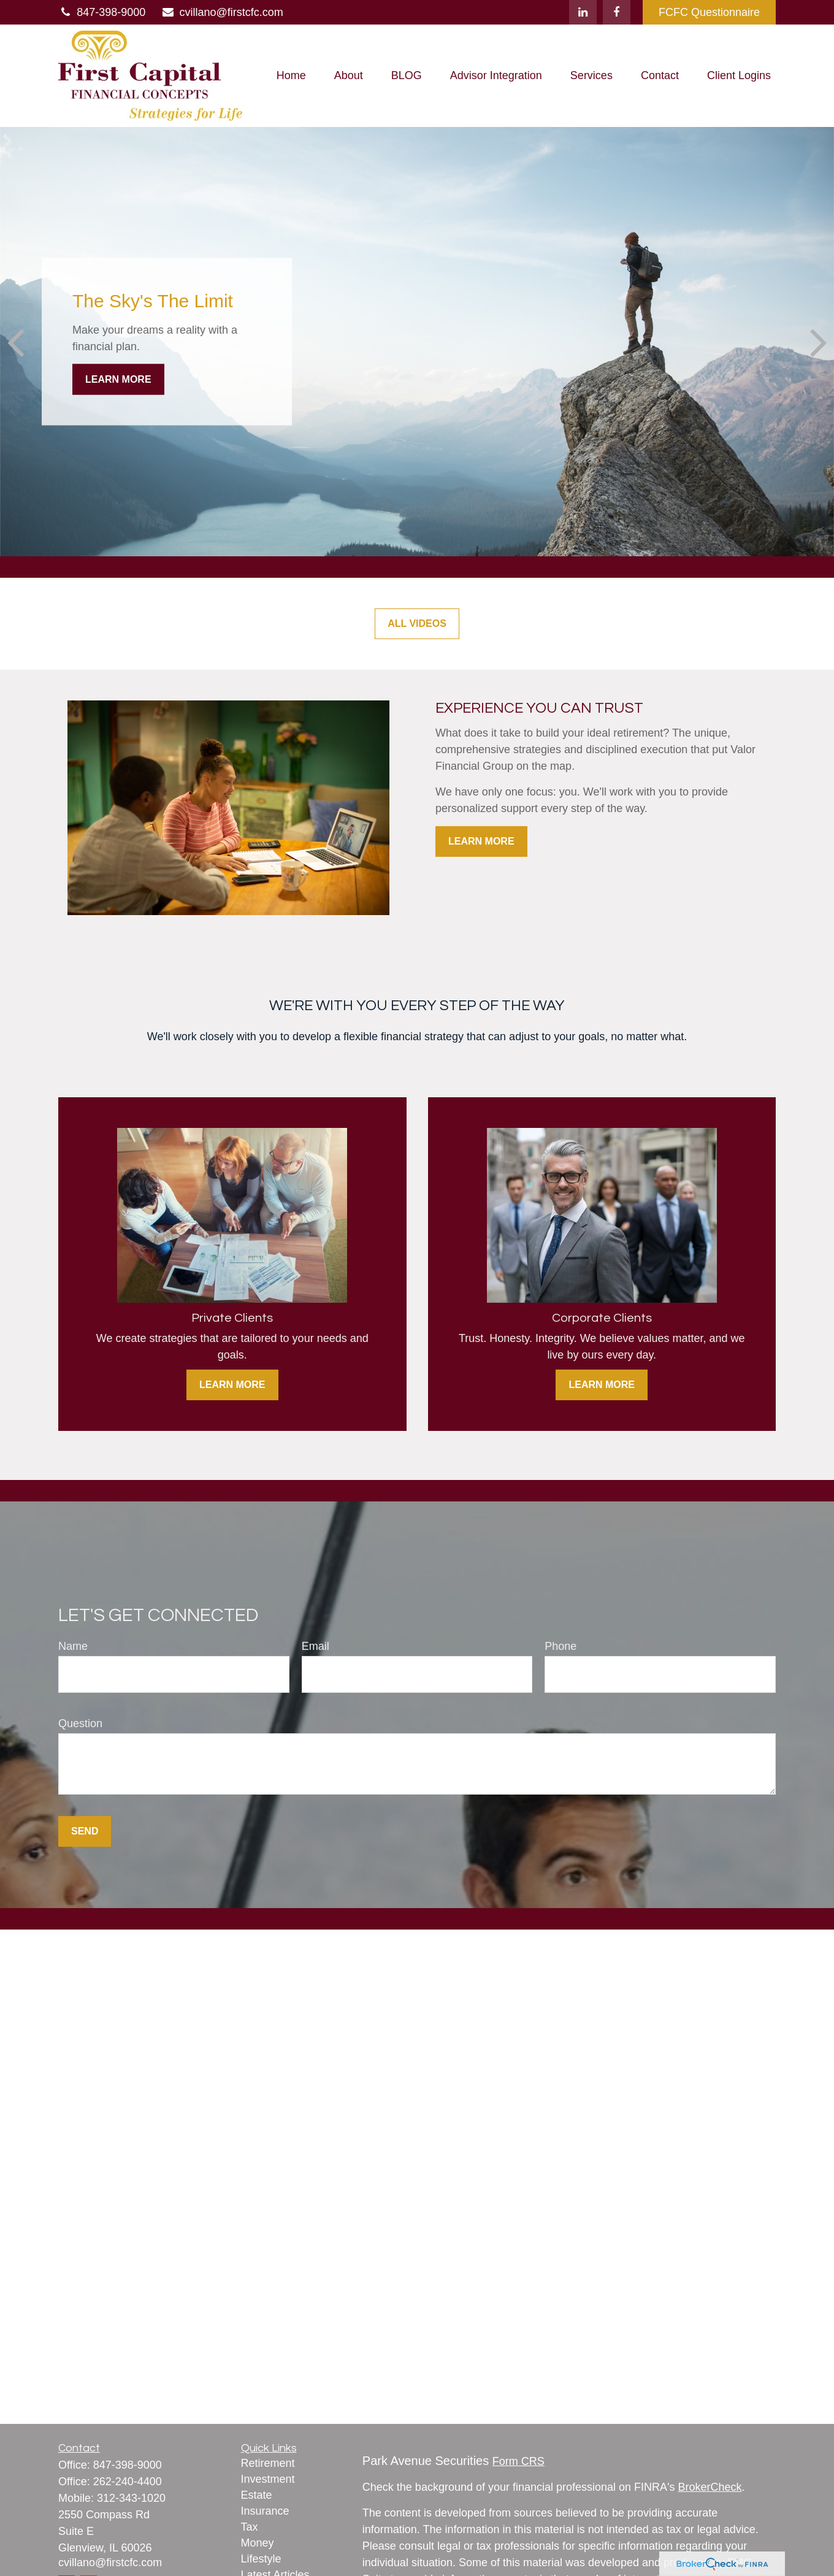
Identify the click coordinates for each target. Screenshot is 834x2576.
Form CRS (518, 2461)
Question (80, 1723)
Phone (560, 1646)
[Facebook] (616, 12)
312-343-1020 (131, 2498)
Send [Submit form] (84, 1831)
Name (73, 1646)
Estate (256, 2495)
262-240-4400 (127, 2481)
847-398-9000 (101, 12)
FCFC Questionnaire (709, 12)
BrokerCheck (710, 2487)
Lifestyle (261, 2559)
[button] (291, 76)
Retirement (268, 2463)
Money (257, 2543)
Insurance (265, 2511)
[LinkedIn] (583, 12)
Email (315, 1646)
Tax (249, 2527)
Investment (268, 2479)
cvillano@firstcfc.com (222, 12)
